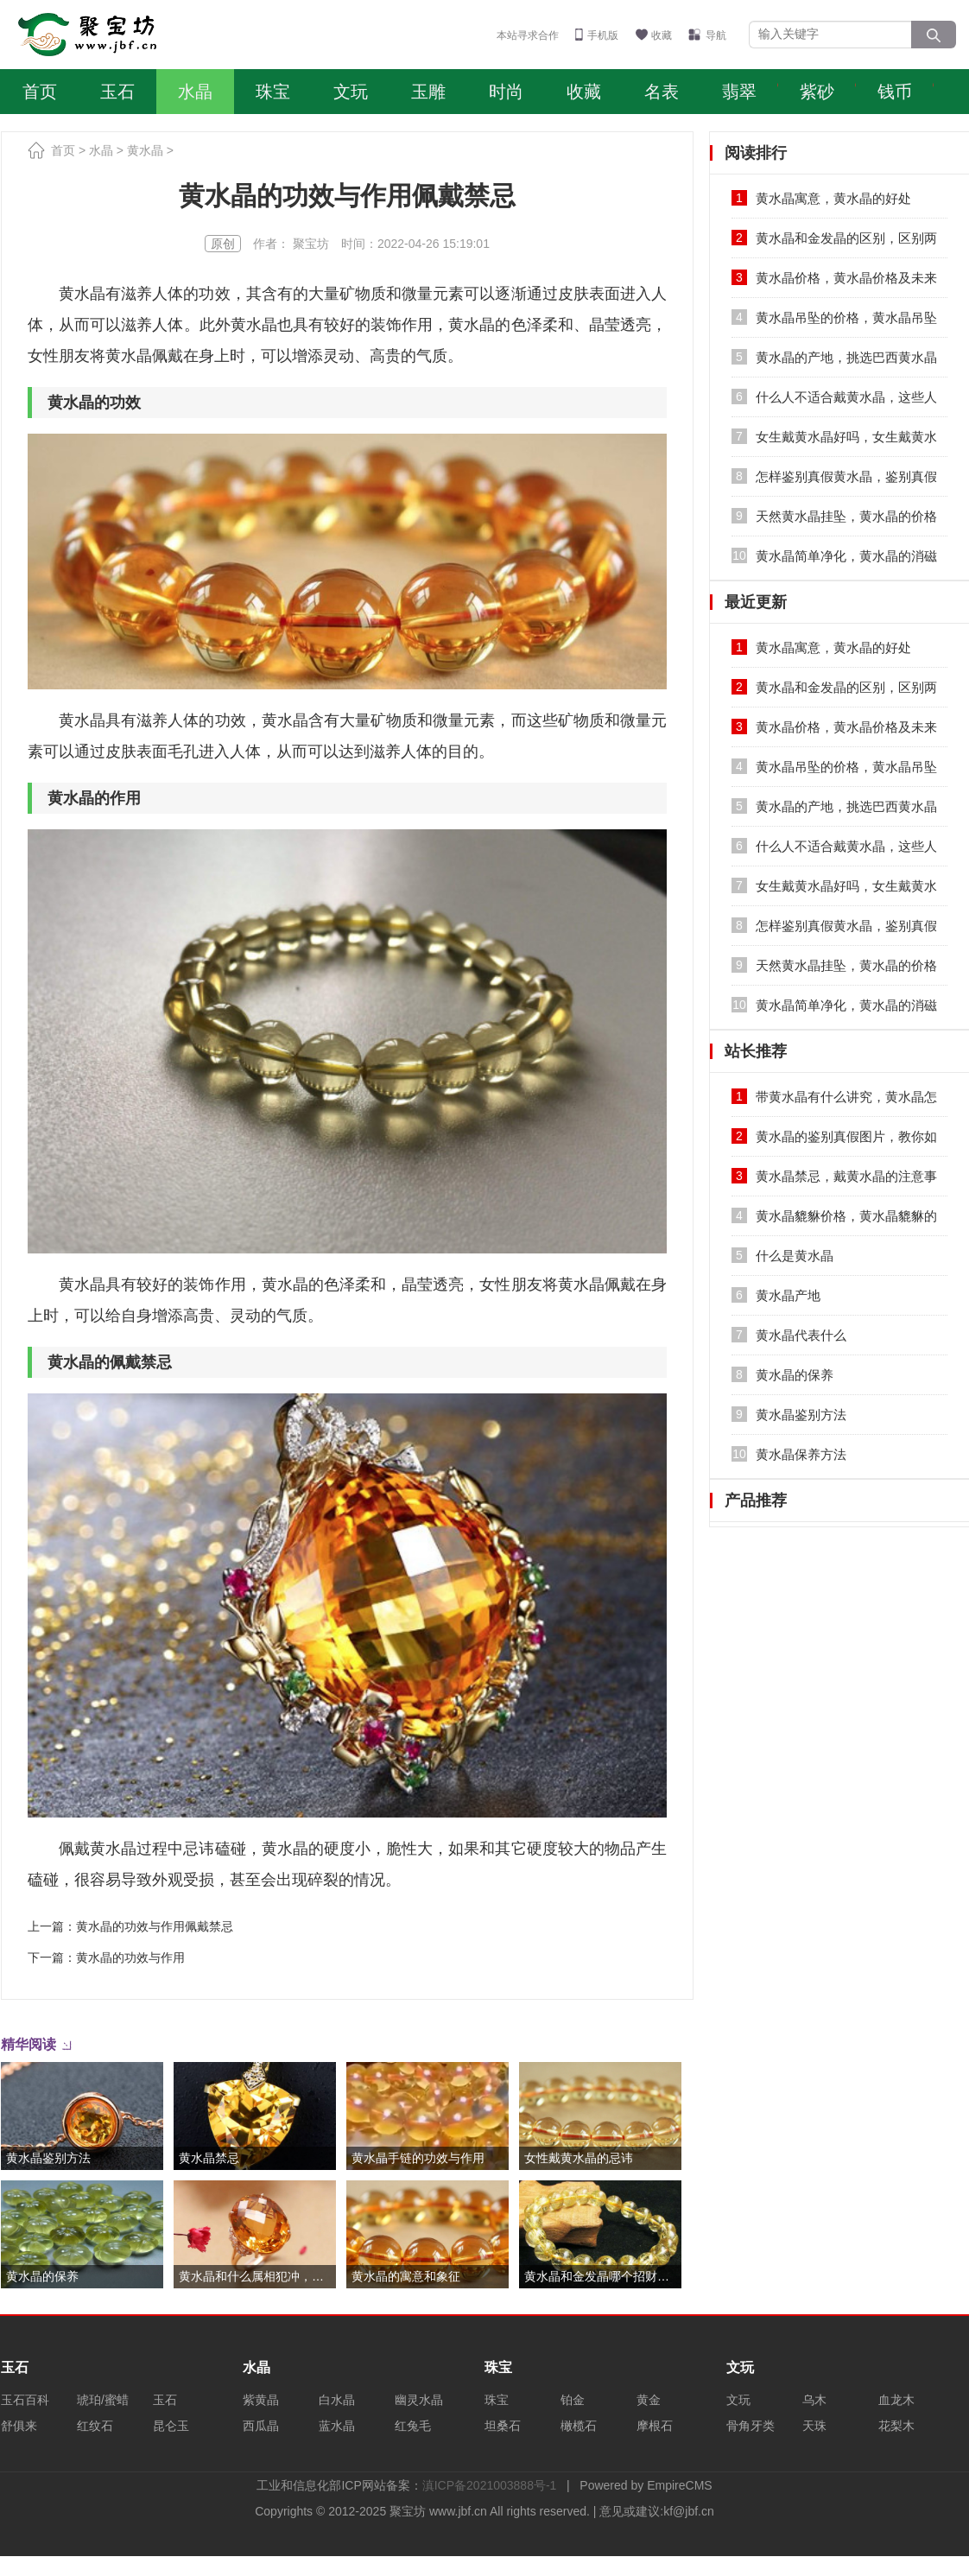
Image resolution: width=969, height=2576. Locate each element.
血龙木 (896, 2400)
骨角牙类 (750, 2426)
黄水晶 (145, 150)
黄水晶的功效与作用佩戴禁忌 (154, 1926)
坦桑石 (502, 2426)
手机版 (602, 35)
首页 (39, 91)
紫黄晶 (261, 2400)
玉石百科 (25, 2400)
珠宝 (273, 91)
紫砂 (817, 91)
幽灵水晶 (419, 2400)
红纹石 (95, 2426)
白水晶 (337, 2400)
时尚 (506, 91)
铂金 (572, 2400)
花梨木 (896, 2426)
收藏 (661, 35)
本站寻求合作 (528, 35)
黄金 (648, 2400)
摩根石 (654, 2426)
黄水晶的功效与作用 (130, 1957)
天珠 (814, 2426)
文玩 (350, 91)
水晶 (195, 91)
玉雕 (428, 91)
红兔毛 (413, 2426)
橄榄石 (578, 2426)
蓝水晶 (337, 2426)
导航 (716, 35)
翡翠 (739, 91)
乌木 (814, 2400)
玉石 (117, 91)
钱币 (894, 91)
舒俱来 (19, 2426)
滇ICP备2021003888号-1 (489, 2485)
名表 (661, 91)
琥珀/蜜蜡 (103, 2400)
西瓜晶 (261, 2426)
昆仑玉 (171, 2426)
